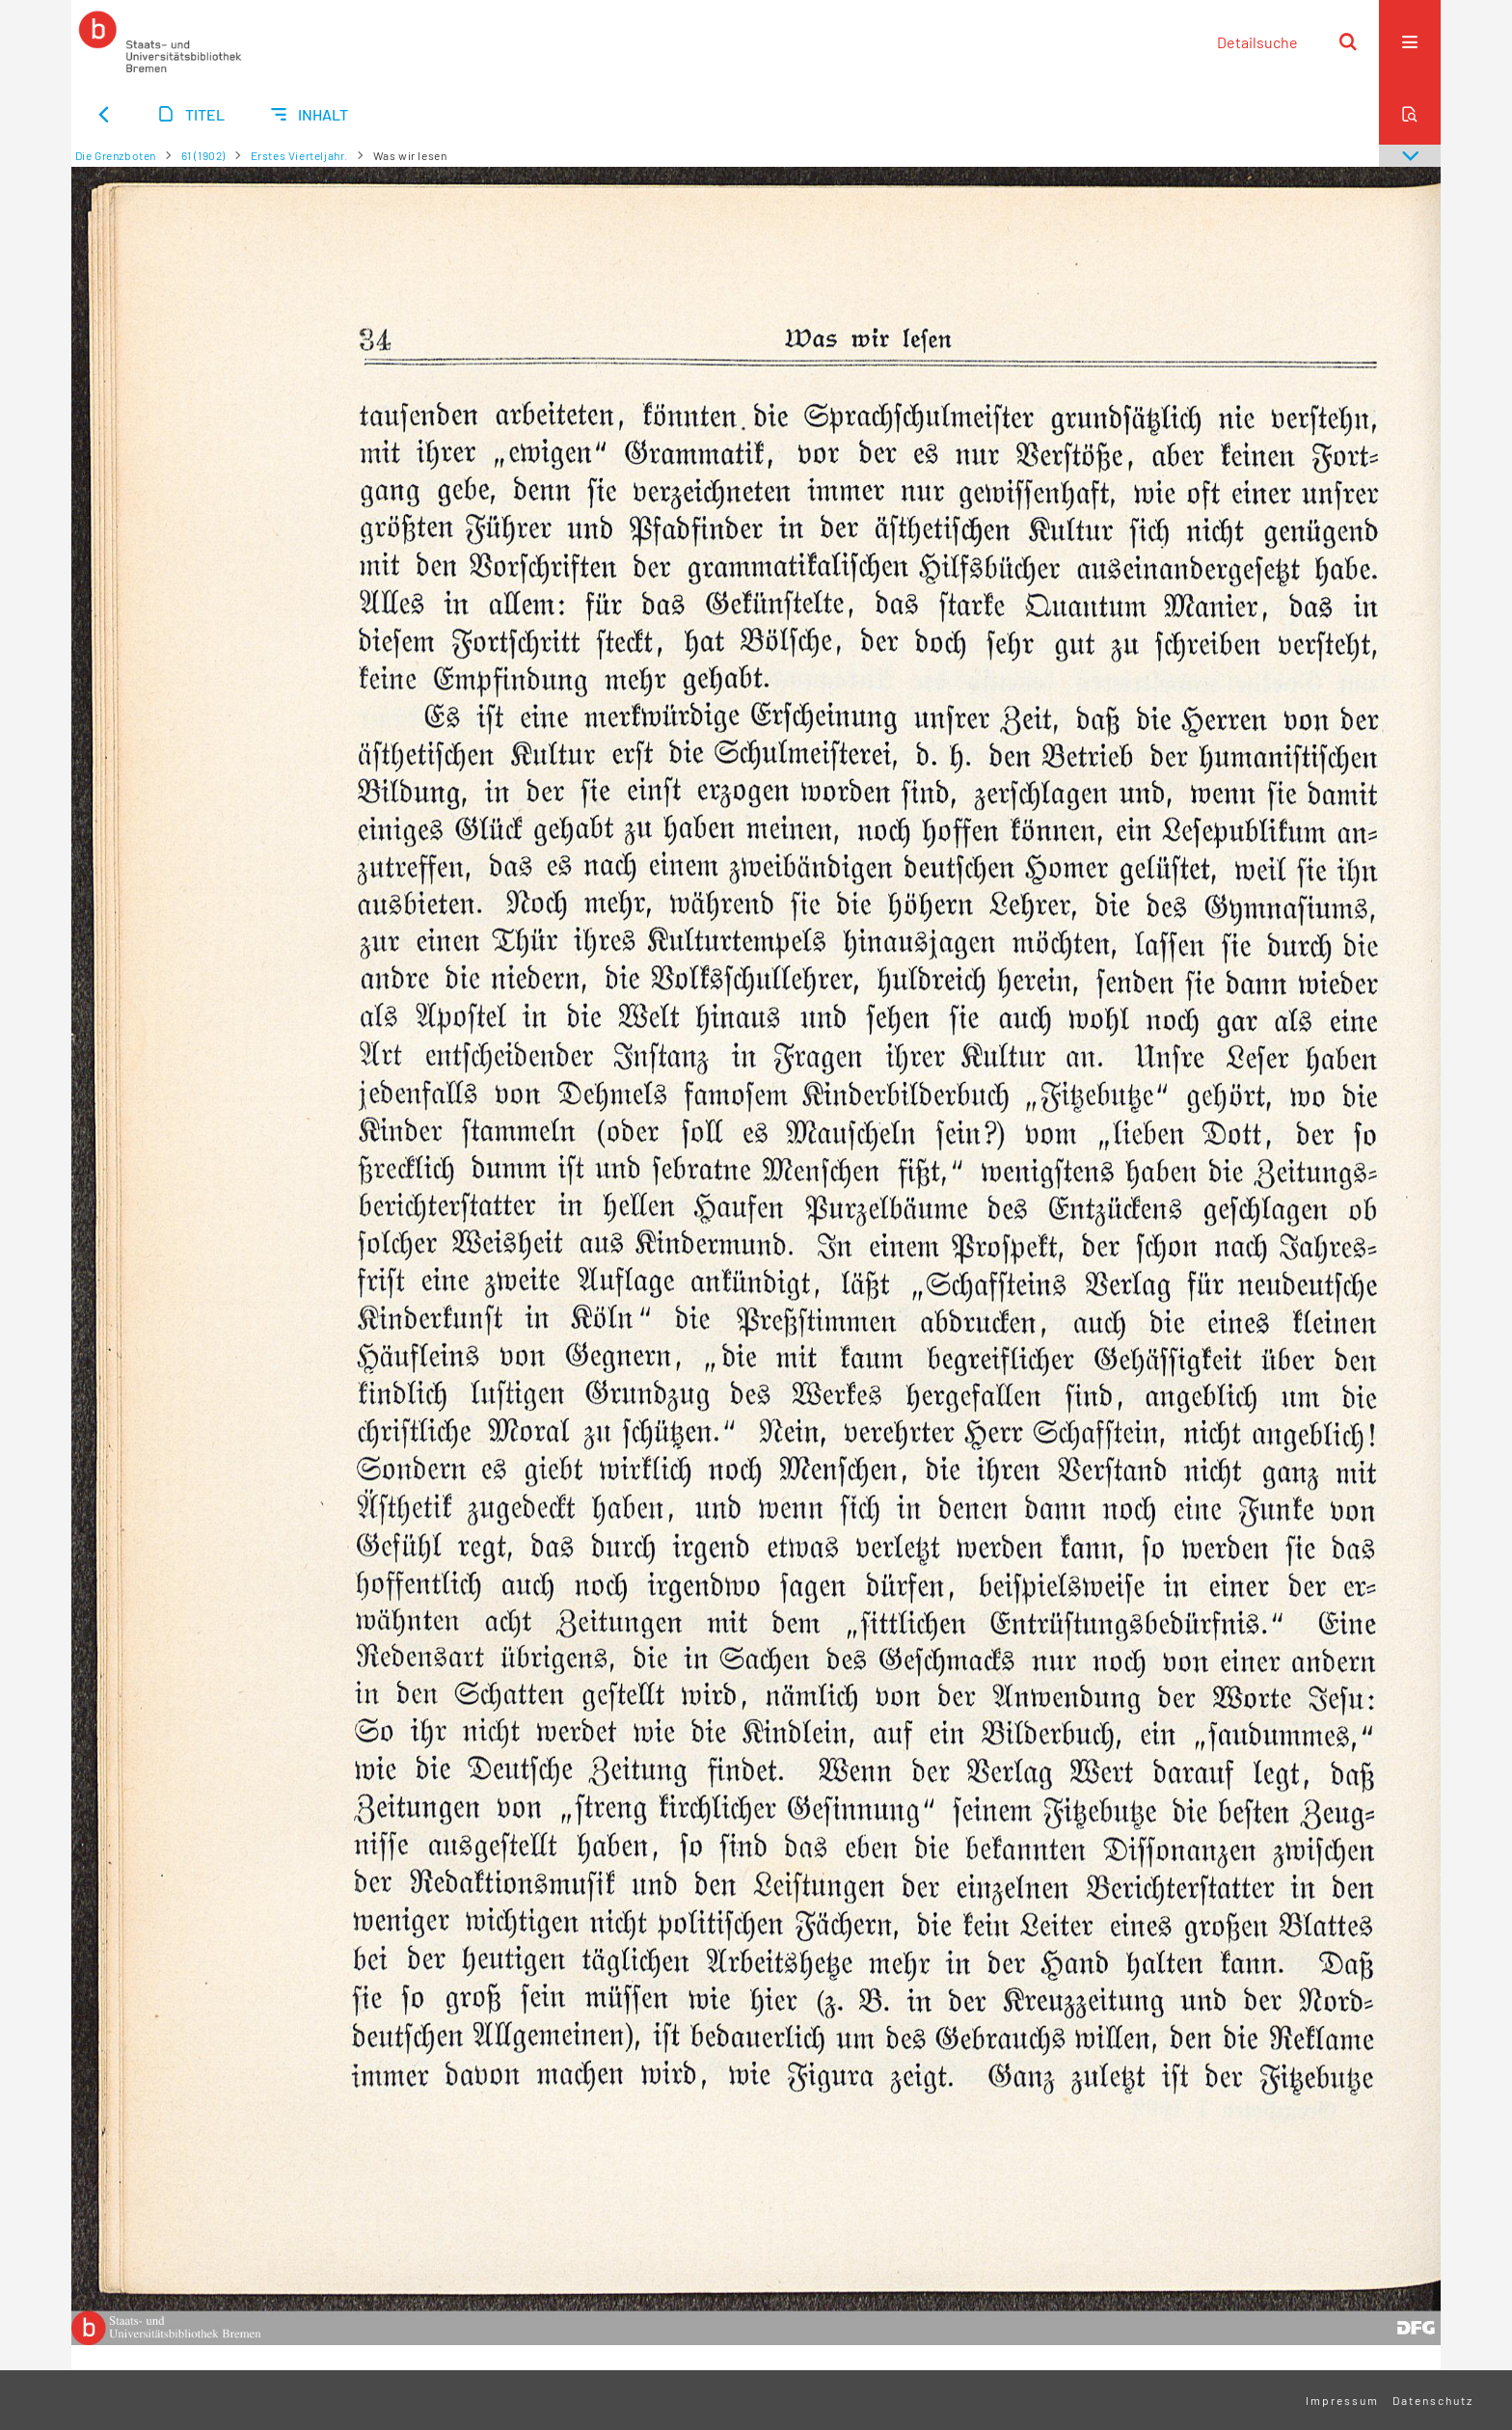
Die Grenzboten (115, 155)
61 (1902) (203, 155)
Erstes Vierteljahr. (299, 155)
